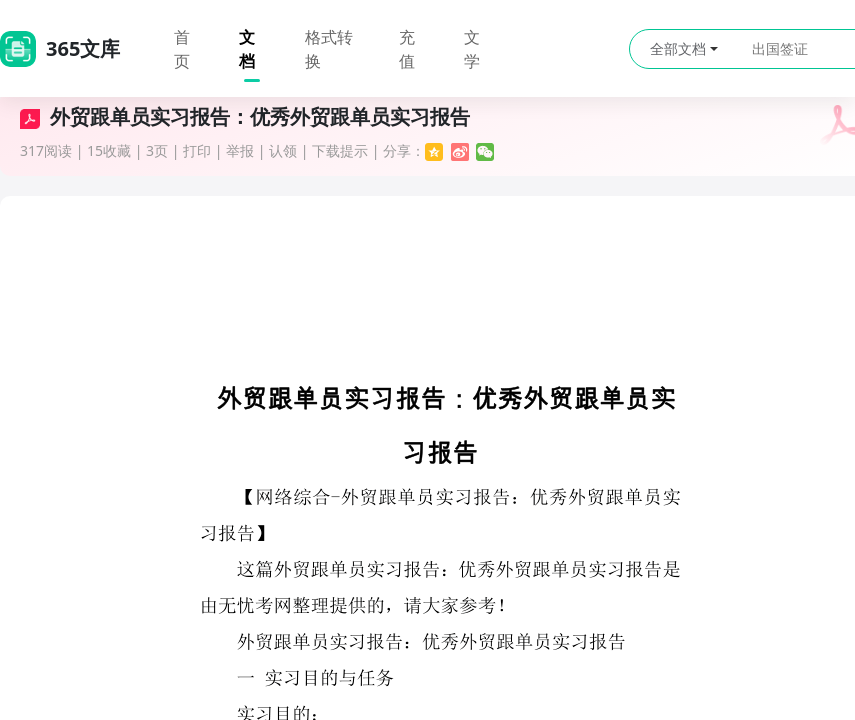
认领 (283, 150)
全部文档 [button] (684, 48)
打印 (197, 150)
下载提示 (340, 150)
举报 (240, 150)
